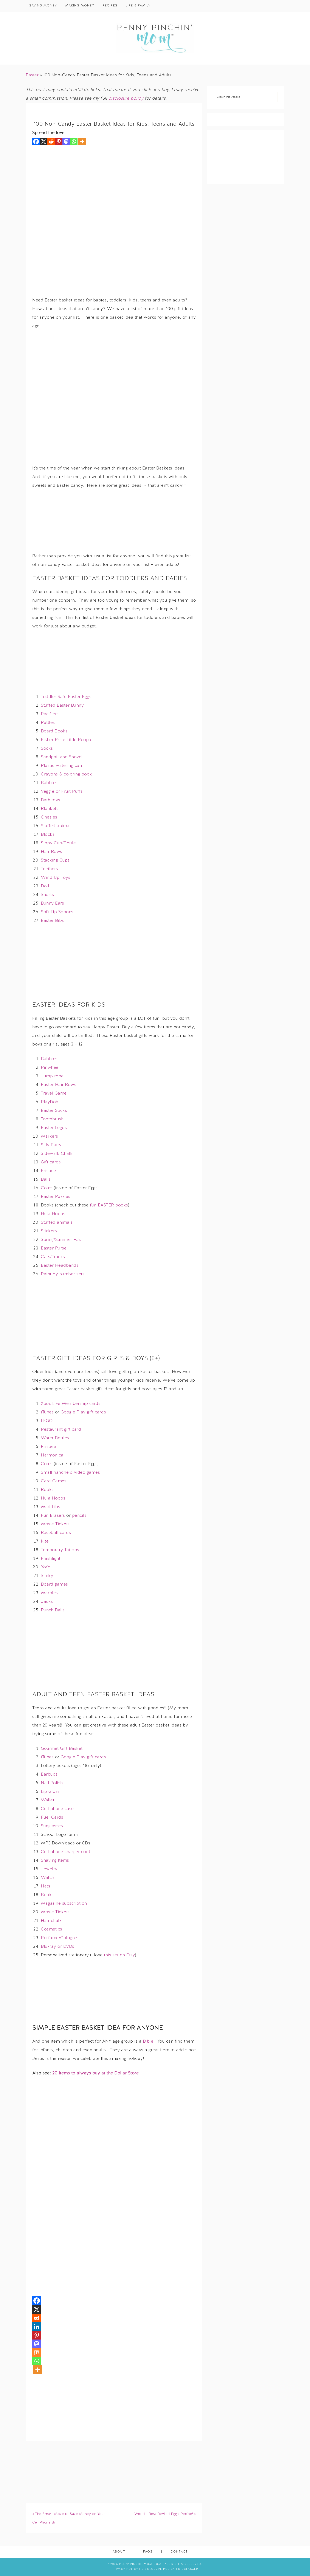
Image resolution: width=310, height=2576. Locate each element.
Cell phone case (57, 1809)
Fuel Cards (52, 1817)
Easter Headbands (59, 1265)
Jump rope (52, 1076)
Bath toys (50, 800)
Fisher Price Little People (66, 740)
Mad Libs (50, 1507)
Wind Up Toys (55, 877)
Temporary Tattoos (60, 1550)
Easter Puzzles (55, 1196)
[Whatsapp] (74, 141)
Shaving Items (55, 1860)
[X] (43, 141)
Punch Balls (53, 1610)
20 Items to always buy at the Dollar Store (95, 2073)
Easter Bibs (52, 920)
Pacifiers (50, 714)
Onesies (49, 817)
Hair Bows (51, 851)
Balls (46, 1179)
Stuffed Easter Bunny (62, 705)
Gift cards (51, 1162)
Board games (54, 1584)
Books (47, 1489)
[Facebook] (36, 141)
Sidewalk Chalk (57, 1153)
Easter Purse (54, 1248)
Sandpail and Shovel (62, 757)
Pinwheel (50, 1067)
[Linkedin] (36, 2326)
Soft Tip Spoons (57, 912)
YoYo (45, 1567)
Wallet (47, 1800)
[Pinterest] (58, 141)
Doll (45, 886)
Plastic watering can (61, 765)
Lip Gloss (50, 1791)
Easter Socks (54, 1110)
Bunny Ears (52, 903)
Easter (32, 75)
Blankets (49, 808)
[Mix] (36, 2352)
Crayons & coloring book (66, 774)
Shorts (47, 895)
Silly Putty (51, 1145)
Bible (148, 2041)
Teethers (49, 869)
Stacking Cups (55, 860)
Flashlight (50, 1558)
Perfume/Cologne (59, 1938)
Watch (47, 1877)
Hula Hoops (53, 1214)
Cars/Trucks (53, 1257)
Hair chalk (51, 1920)
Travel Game (54, 1093)
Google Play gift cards (83, 1412)
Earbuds (49, 1774)
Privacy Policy (125, 2569)
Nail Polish (52, 1783)
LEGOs (48, 1421)
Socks (47, 748)
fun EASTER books (109, 1205)
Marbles (49, 1593)
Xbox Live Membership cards (70, 1403)
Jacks (47, 1601)
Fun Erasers (53, 1515)
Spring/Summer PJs (61, 1239)
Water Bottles (55, 1438)
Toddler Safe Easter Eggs (66, 697)
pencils (79, 1515)
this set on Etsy (119, 1955)
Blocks (47, 834)
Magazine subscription (64, 1903)
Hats (45, 1886)
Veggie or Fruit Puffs (62, 791)
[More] (82, 141)
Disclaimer (188, 2569)
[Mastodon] (66, 141)
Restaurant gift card (61, 1429)
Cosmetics (51, 1929)
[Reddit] (51, 141)
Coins (47, 1188)
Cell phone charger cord (65, 1852)
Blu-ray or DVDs (57, 1946)
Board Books (54, 731)
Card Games (53, 1481)
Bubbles (49, 783)
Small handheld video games (70, 1472)
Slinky (47, 1576)
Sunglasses (52, 1826)
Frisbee (48, 1171)
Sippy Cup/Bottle (58, 843)
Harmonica (52, 1455)
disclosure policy (126, 98)
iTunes (47, 1412)
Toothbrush (52, 1119)
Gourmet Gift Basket (62, 1748)
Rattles (48, 722)
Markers (49, 1136)
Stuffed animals (57, 826)
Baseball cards (56, 1532)
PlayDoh (49, 1102)
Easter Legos (54, 1128)
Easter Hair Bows (58, 1085)
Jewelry (49, 1869)
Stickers (49, 1231)
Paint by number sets (62, 1274)
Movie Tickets (55, 1524)
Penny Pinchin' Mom (155, 38)
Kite (45, 1541)
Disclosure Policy (158, 2569)
